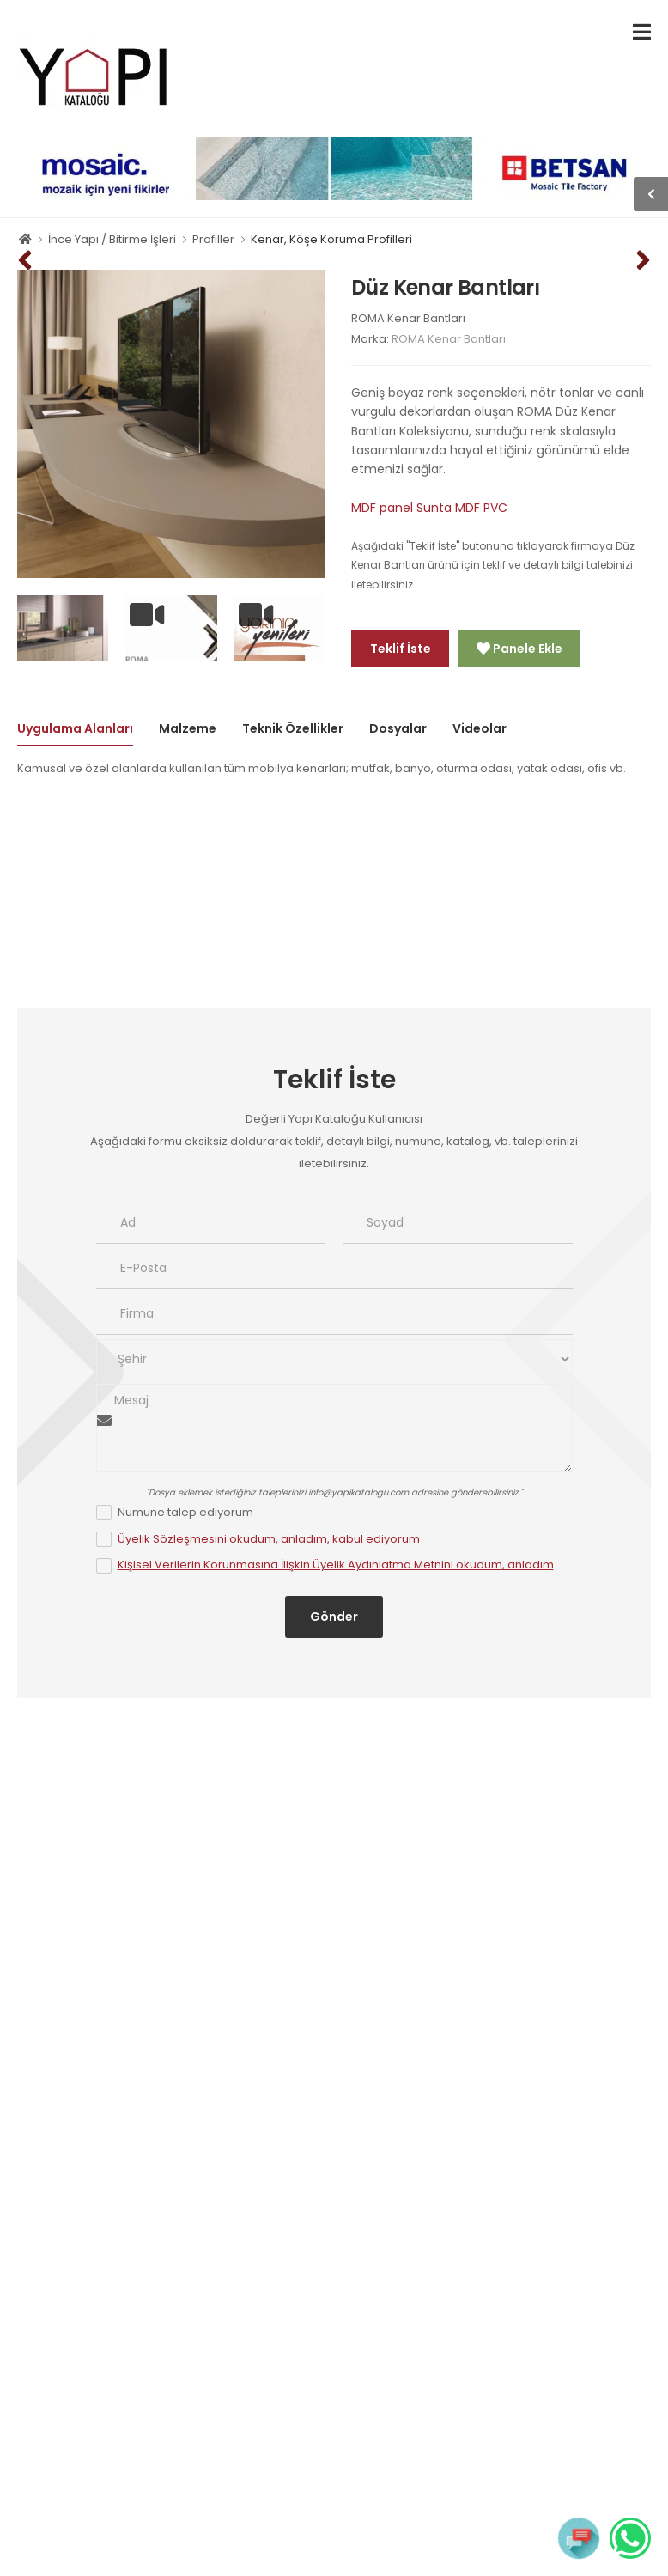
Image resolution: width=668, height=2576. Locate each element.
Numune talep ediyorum (185, 1512)
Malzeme (187, 728)
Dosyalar (398, 728)
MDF (467, 507)
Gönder (334, 1616)
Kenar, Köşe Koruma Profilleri (331, 239)
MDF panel (382, 507)
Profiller (213, 239)
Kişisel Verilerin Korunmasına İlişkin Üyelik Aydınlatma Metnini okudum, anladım (336, 1564)
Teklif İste (400, 648)
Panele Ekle (526, 648)
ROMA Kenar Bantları (408, 318)
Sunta (434, 507)
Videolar (479, 728)
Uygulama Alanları (75, 728)
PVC (495, 507)
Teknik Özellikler (292, 728)
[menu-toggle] (642, 32)
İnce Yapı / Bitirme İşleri (112, 239)
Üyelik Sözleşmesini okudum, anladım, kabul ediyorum (269, 1539)
